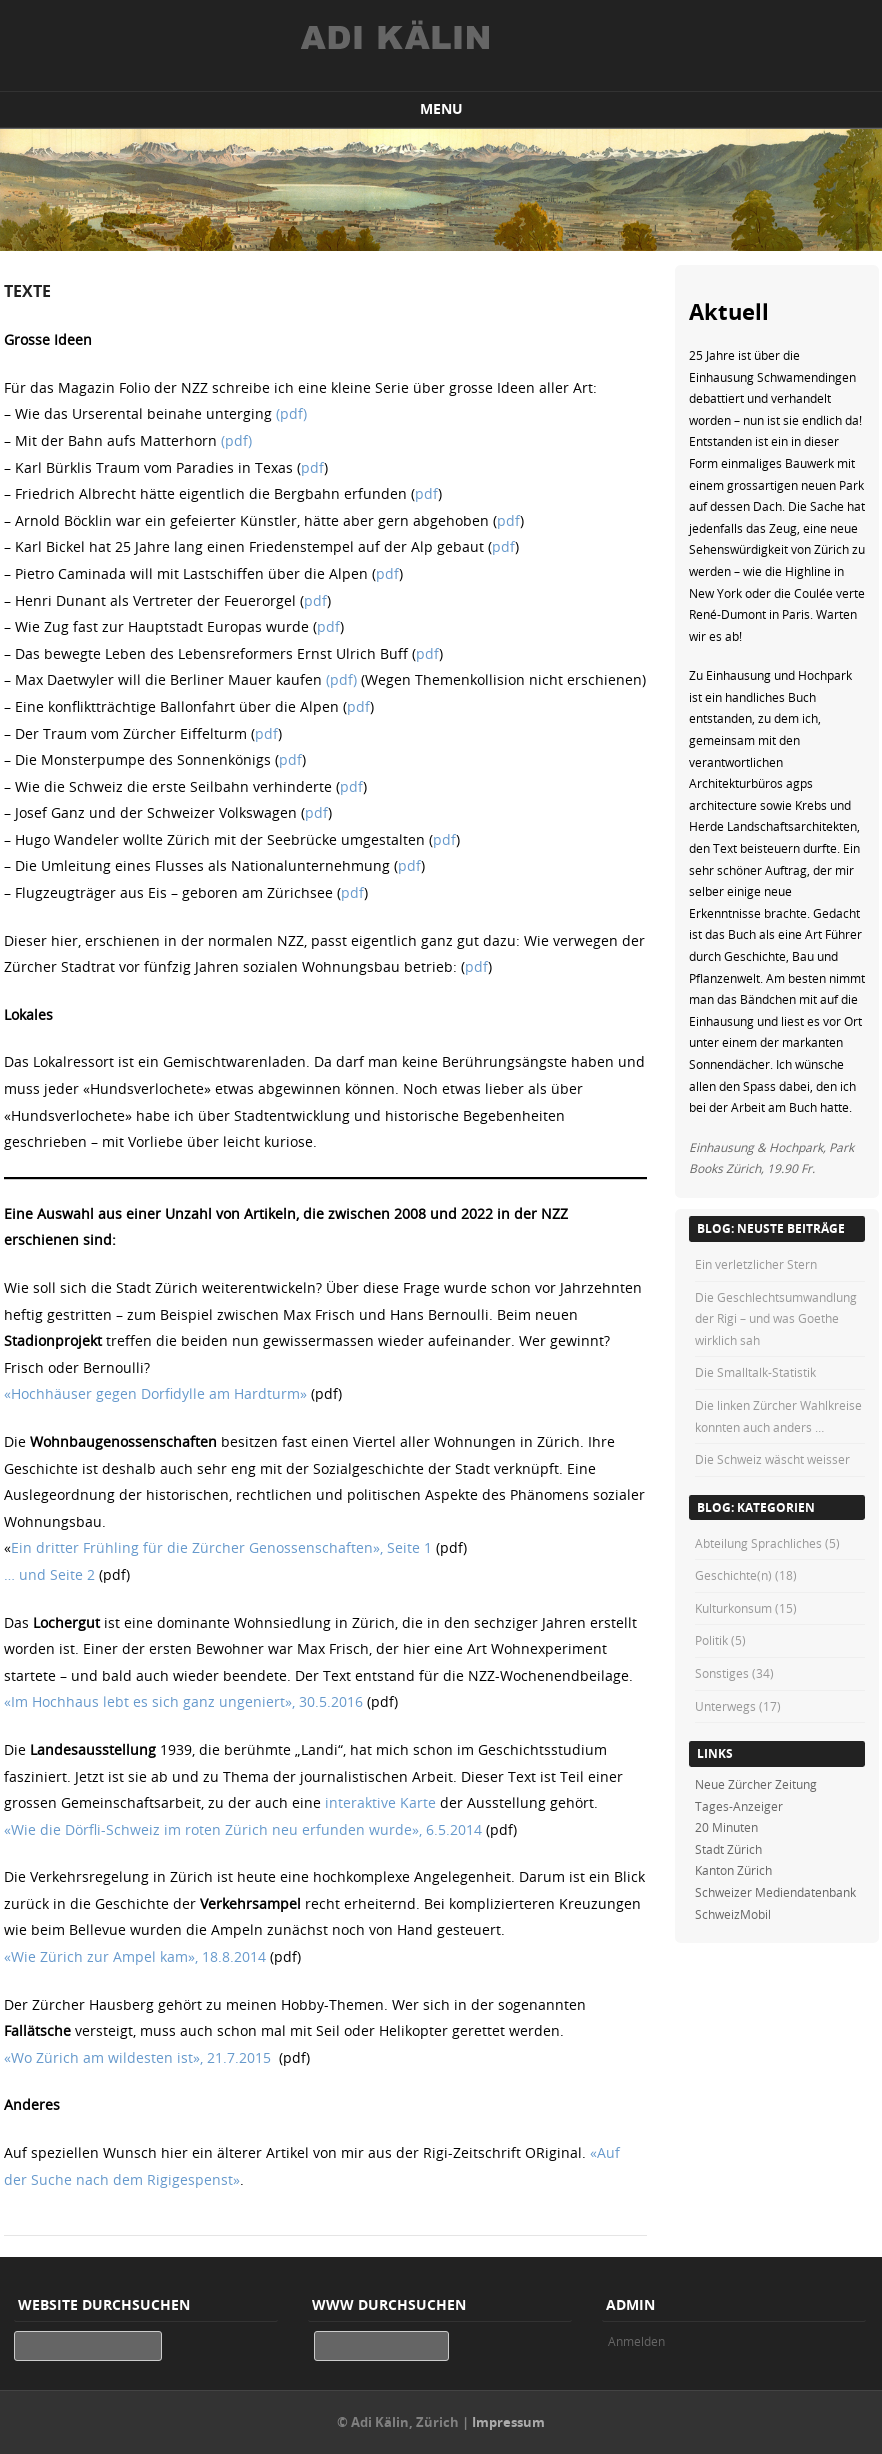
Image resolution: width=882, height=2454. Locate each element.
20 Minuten (726, 1827)
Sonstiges (722, 1673)
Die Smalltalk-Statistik (755, 1372)
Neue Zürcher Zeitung (756, 1784)
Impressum (508, 2422)
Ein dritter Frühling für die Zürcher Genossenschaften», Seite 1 (221, 1547)
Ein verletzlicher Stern (756, 1264)
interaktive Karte (380, 1802)
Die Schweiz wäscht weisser (772, 1459)
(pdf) (291, 413)
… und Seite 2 (49, 1574)
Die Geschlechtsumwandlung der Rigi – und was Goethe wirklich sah (776, 1318)
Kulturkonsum (733, 1608)
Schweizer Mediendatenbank (775, 1892)
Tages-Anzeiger (739, 1806)
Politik (711, 1640)
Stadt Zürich (728, 1849)
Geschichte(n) (733, 1575)
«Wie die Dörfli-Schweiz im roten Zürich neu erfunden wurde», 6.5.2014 (243, 1829)
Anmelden (636, 2341)
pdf (312, 467)
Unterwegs (725, 1706)
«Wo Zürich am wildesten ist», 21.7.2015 (137, 2057)
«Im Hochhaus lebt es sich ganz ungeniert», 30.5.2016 (183, 1701)
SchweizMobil (733, 1914)
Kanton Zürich (733, 1870)
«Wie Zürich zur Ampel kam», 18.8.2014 (135, 1956)
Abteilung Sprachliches (758, 1543)
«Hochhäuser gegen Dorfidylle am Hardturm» (155, 1393)
